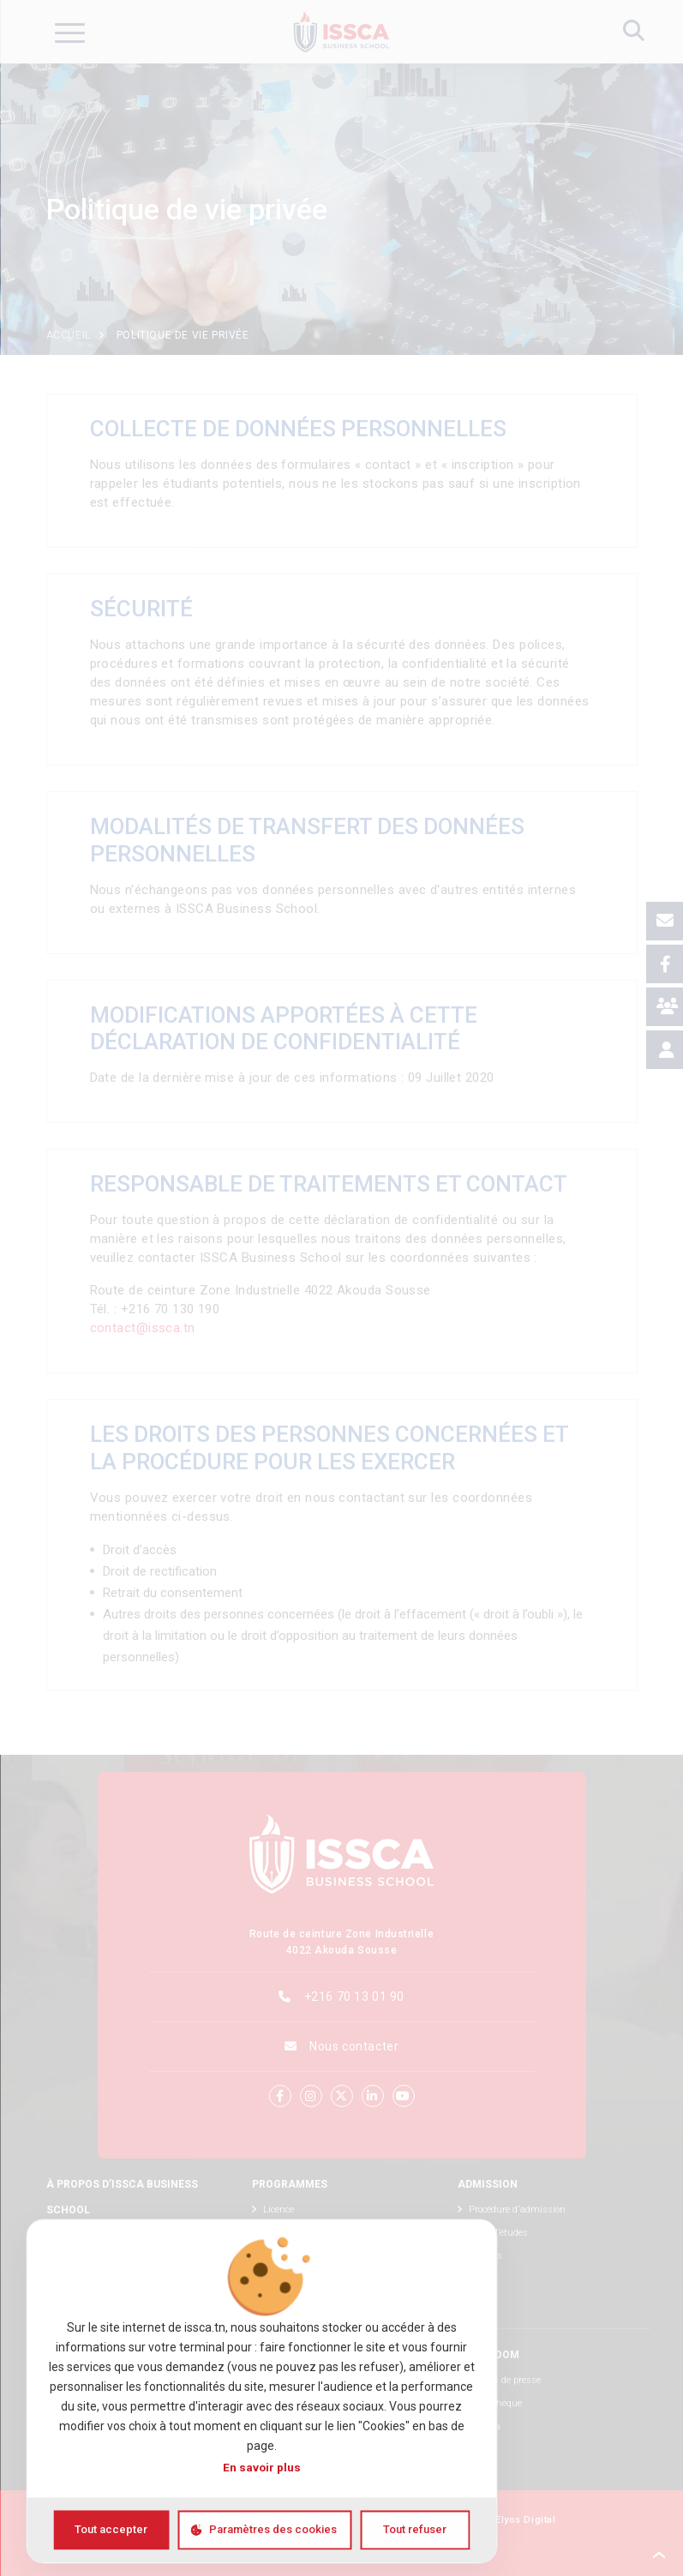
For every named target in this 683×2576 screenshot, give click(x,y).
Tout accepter (111, 2529)
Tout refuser (414, 2529)
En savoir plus (262, 2468)
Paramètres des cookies (273, 2529)
